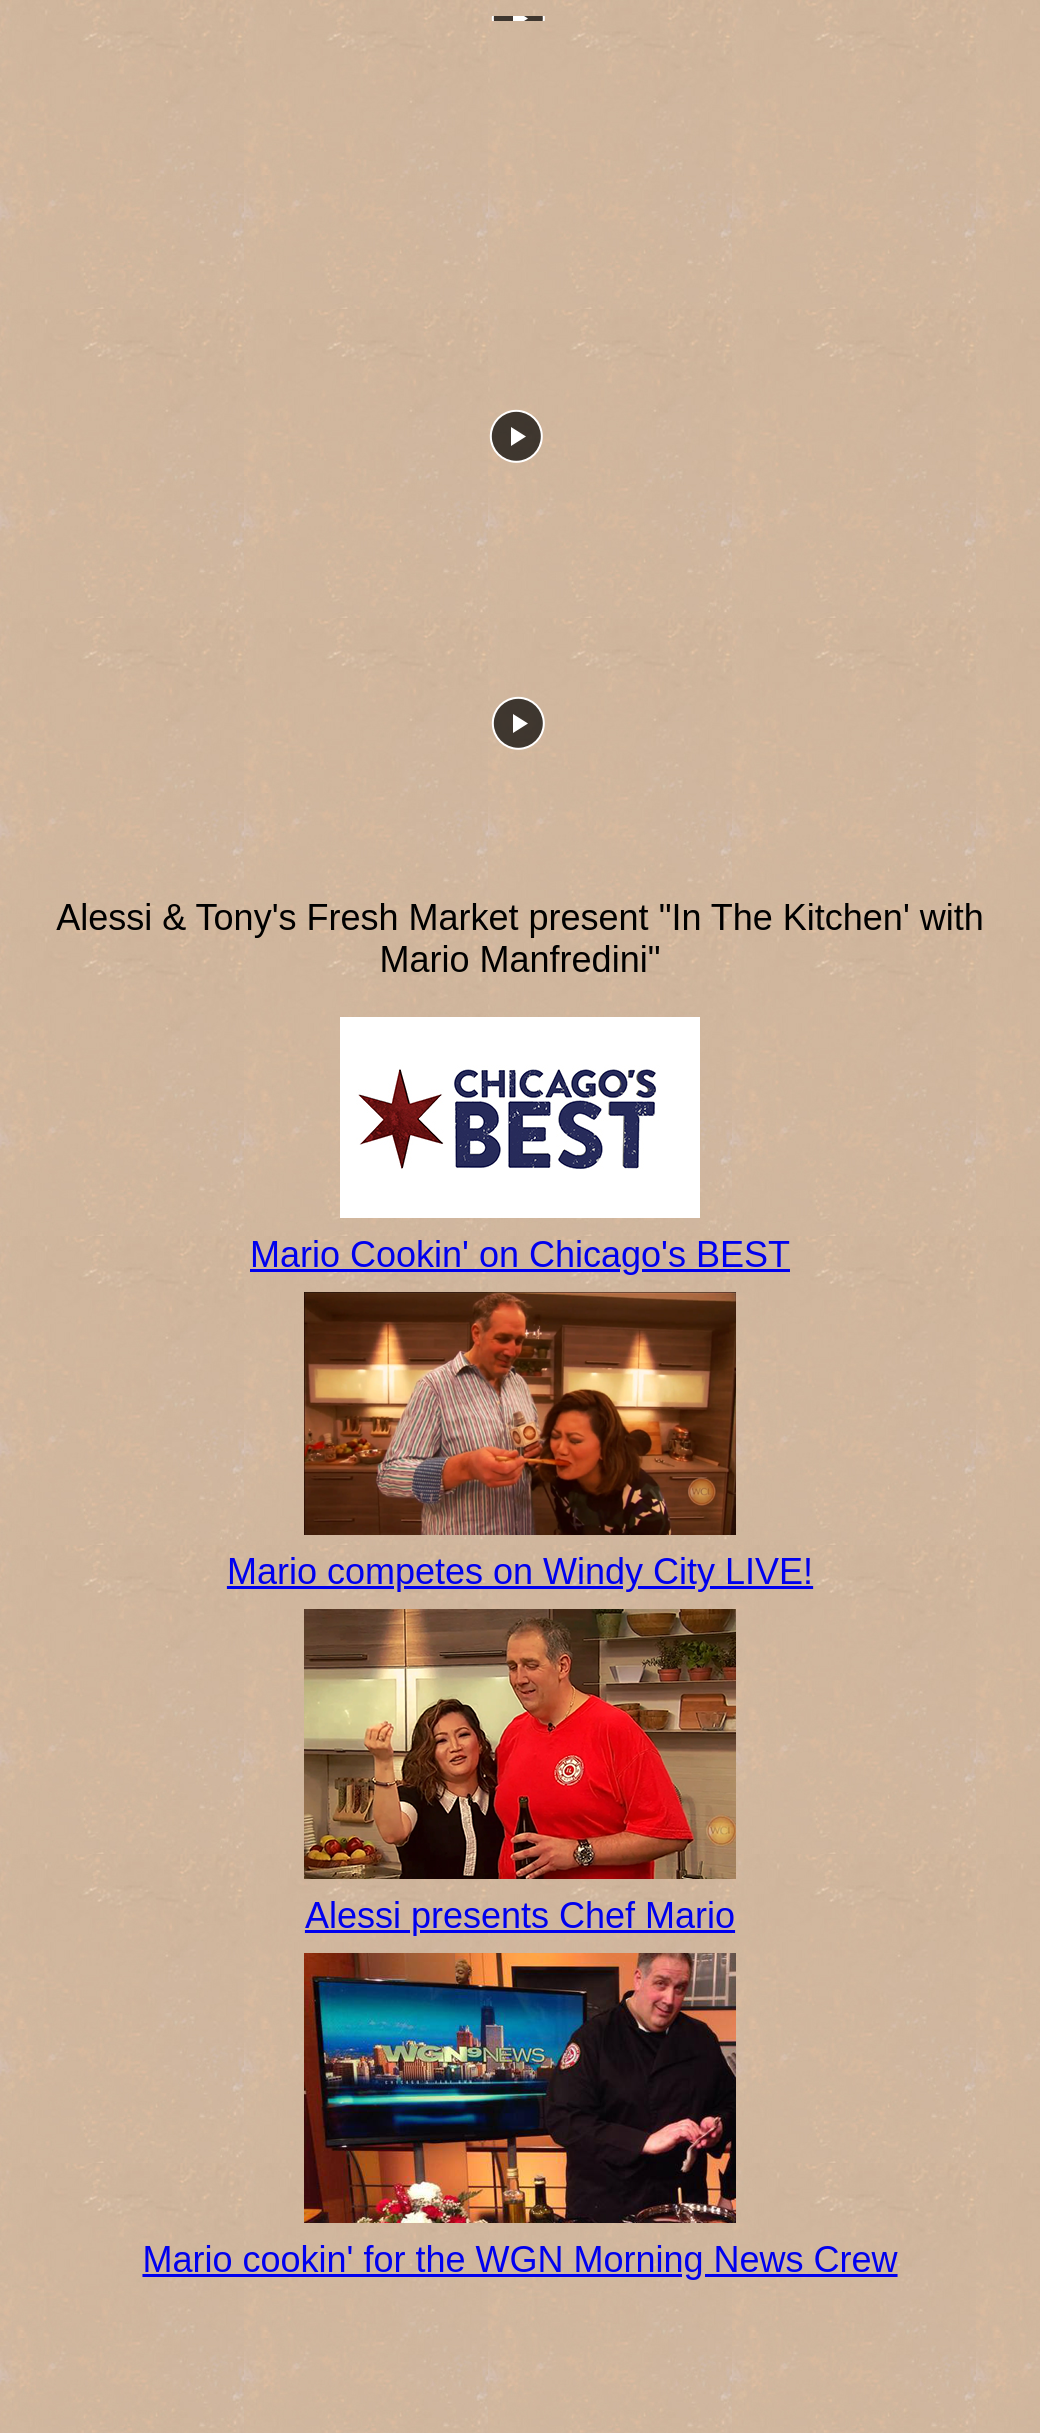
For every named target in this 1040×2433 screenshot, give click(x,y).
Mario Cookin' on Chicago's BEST (520, 1254)
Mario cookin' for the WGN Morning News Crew (519, 2259)
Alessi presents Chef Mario (520, 1915)
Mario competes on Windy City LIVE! (520, 1571)
